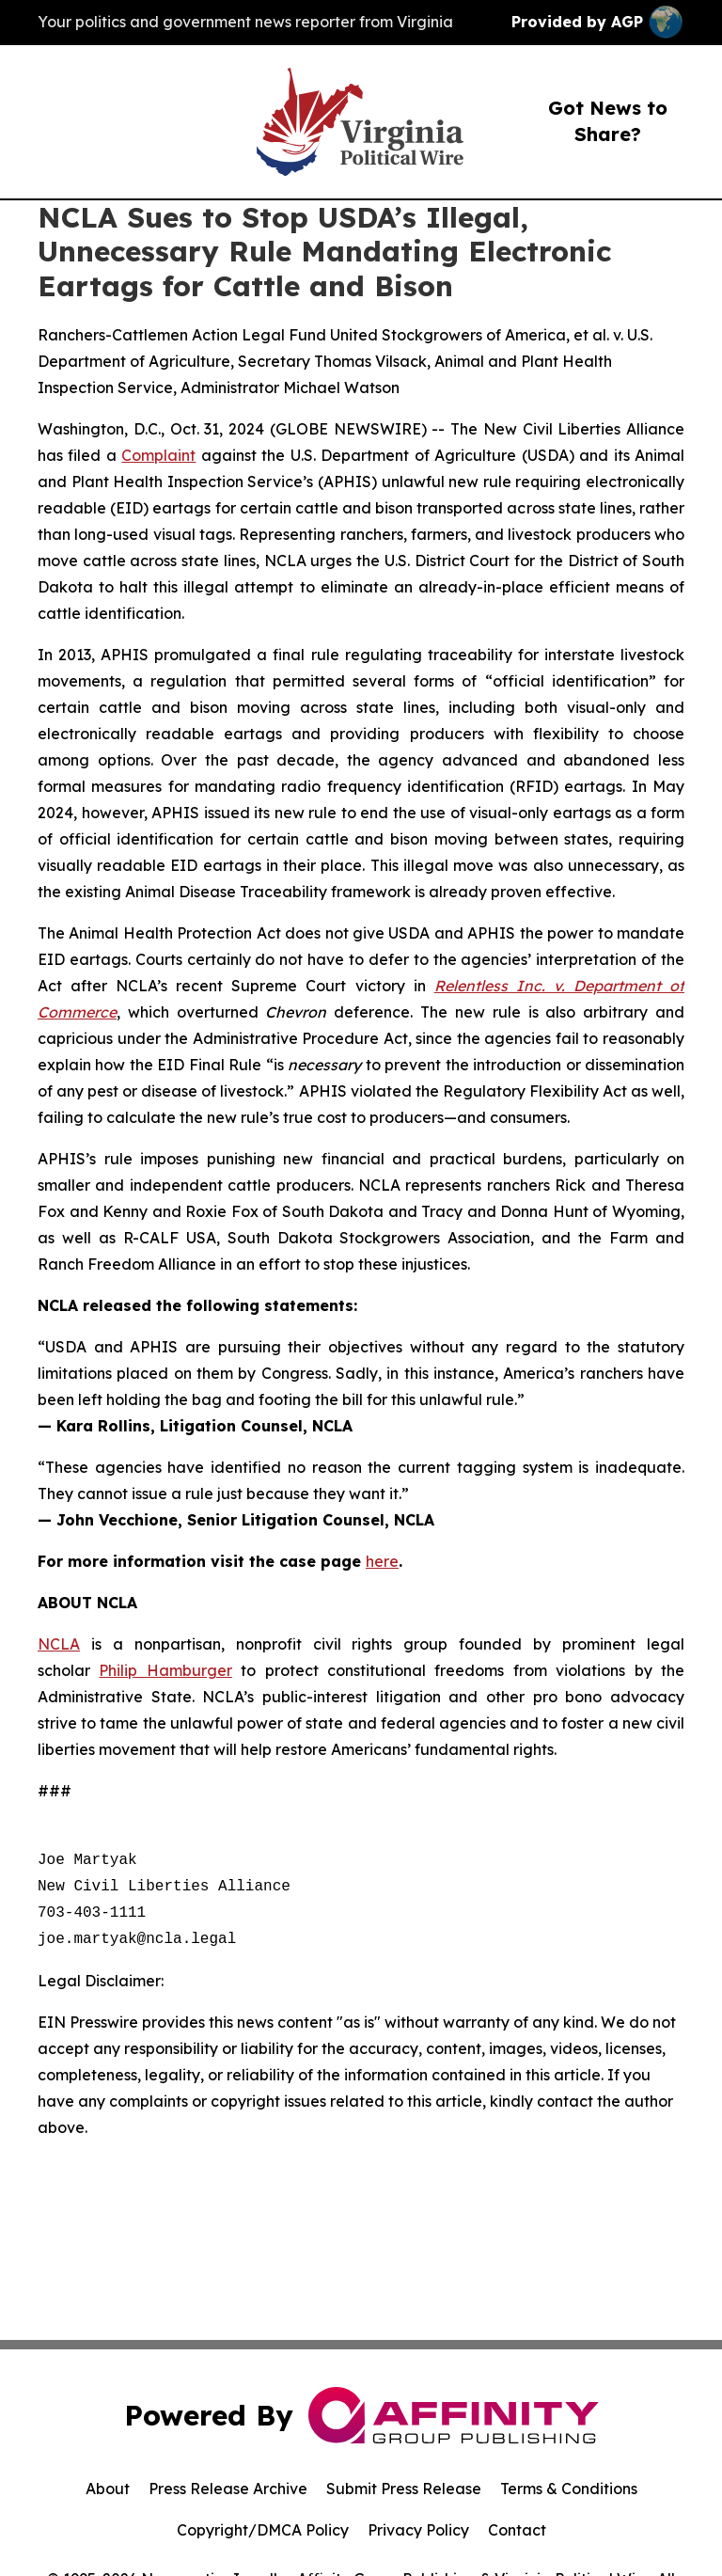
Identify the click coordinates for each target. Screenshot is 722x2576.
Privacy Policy (418, 2530)
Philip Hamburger (165, 1670)
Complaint (158, 455)
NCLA (59, 1644)
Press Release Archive (228, 2488)
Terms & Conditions (568, 2488)
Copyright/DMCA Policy (263, 2530)
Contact (517, 2530)
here (382, 1561)
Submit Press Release (403, 2488)
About (108, 2488)
